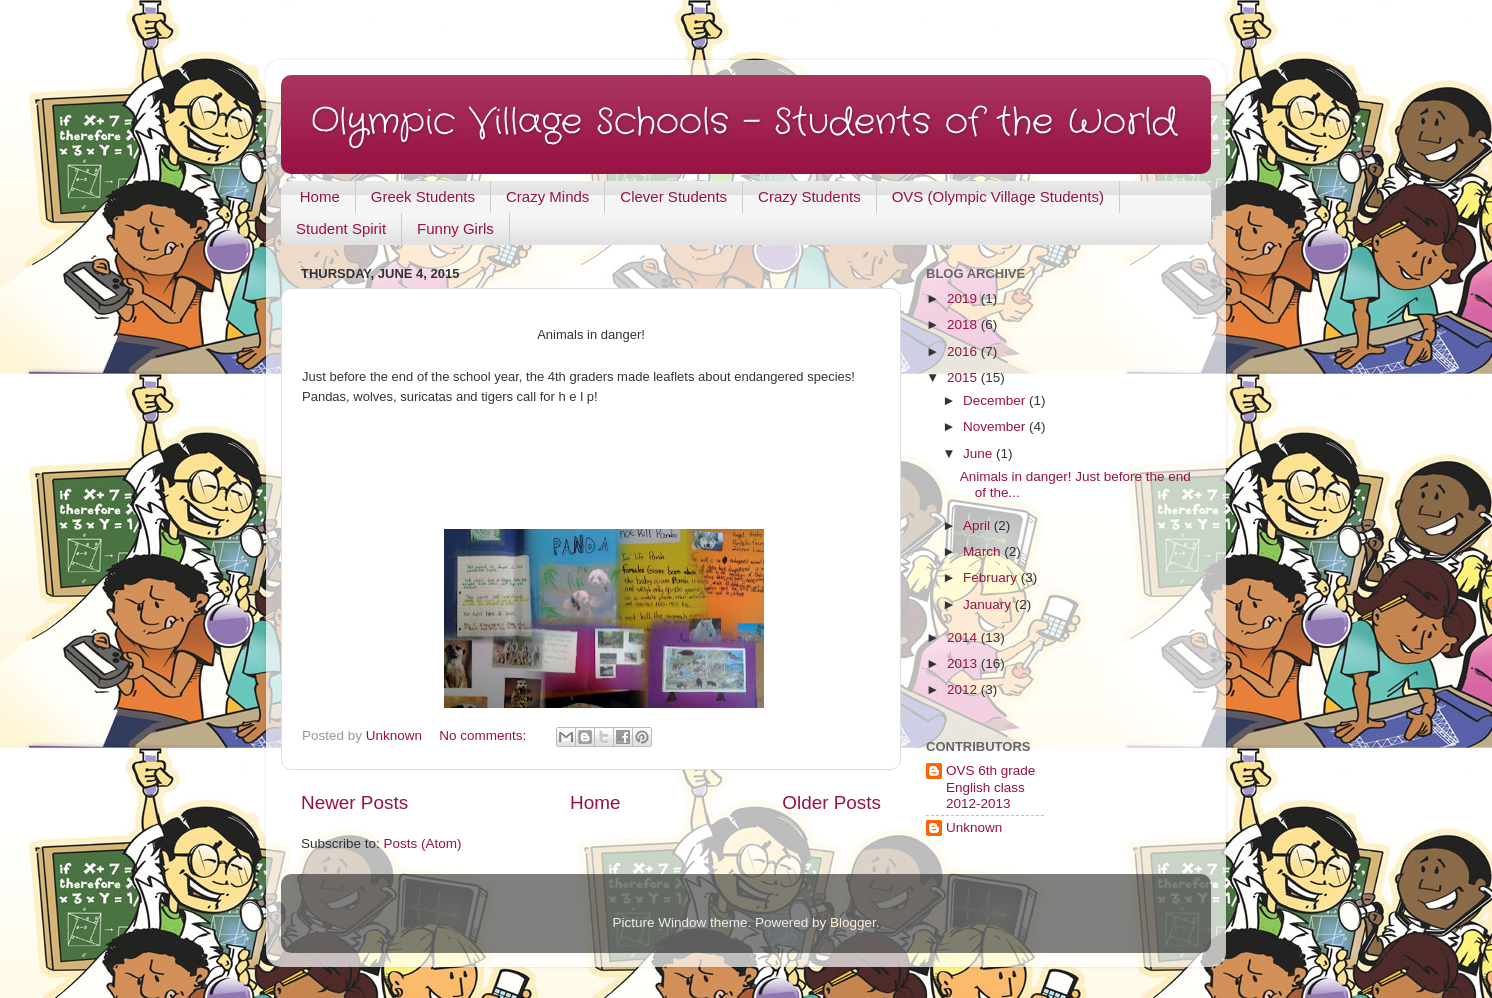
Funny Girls (455, 228)
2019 (964, 298)
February (992, 577)
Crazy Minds (547, 196)
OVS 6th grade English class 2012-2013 (990, 786)
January (989, 604)
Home (320, 196)
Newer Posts (354, 802)
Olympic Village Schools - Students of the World (744, 122)
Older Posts (831, 802)
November (996, 426)
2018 (964, 324)
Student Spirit (341, 228)
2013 (964, 663)
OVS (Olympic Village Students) (998, 196)
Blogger (853, 922)
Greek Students (423, 196)
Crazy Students (809, 196)
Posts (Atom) (423, 843)
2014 (964, 637)
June (979, 453)
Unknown (974, 827)
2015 (964, 377)
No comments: (484, 735)
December (996, 400)
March (983, 551)
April (978, 525)
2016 (964, 351)
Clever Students (673, 196)
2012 (964, 689)
